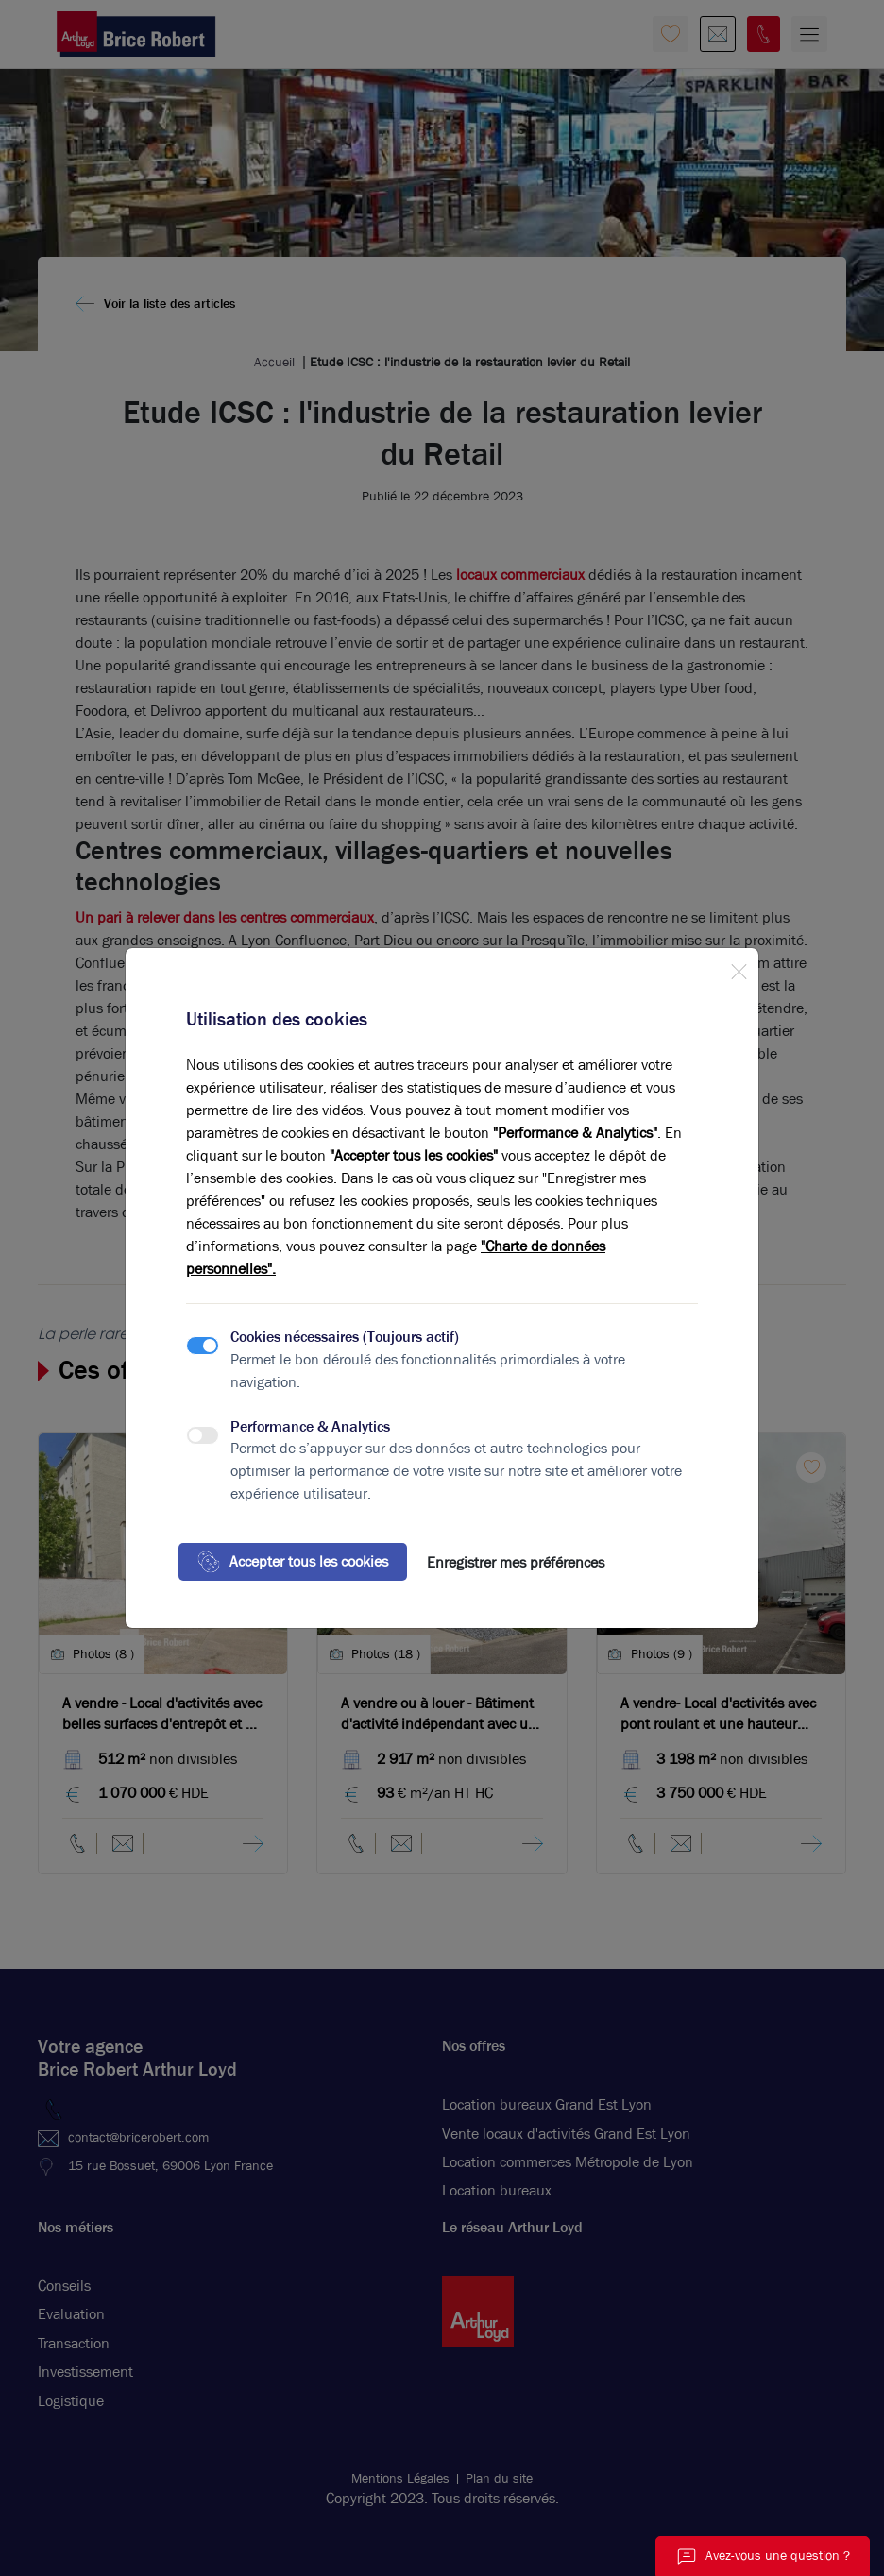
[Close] (738, 967)
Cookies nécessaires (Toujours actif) (344, 1337)
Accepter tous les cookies (292, 1562)
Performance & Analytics (310, 1426)
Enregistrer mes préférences (515, 1562)
